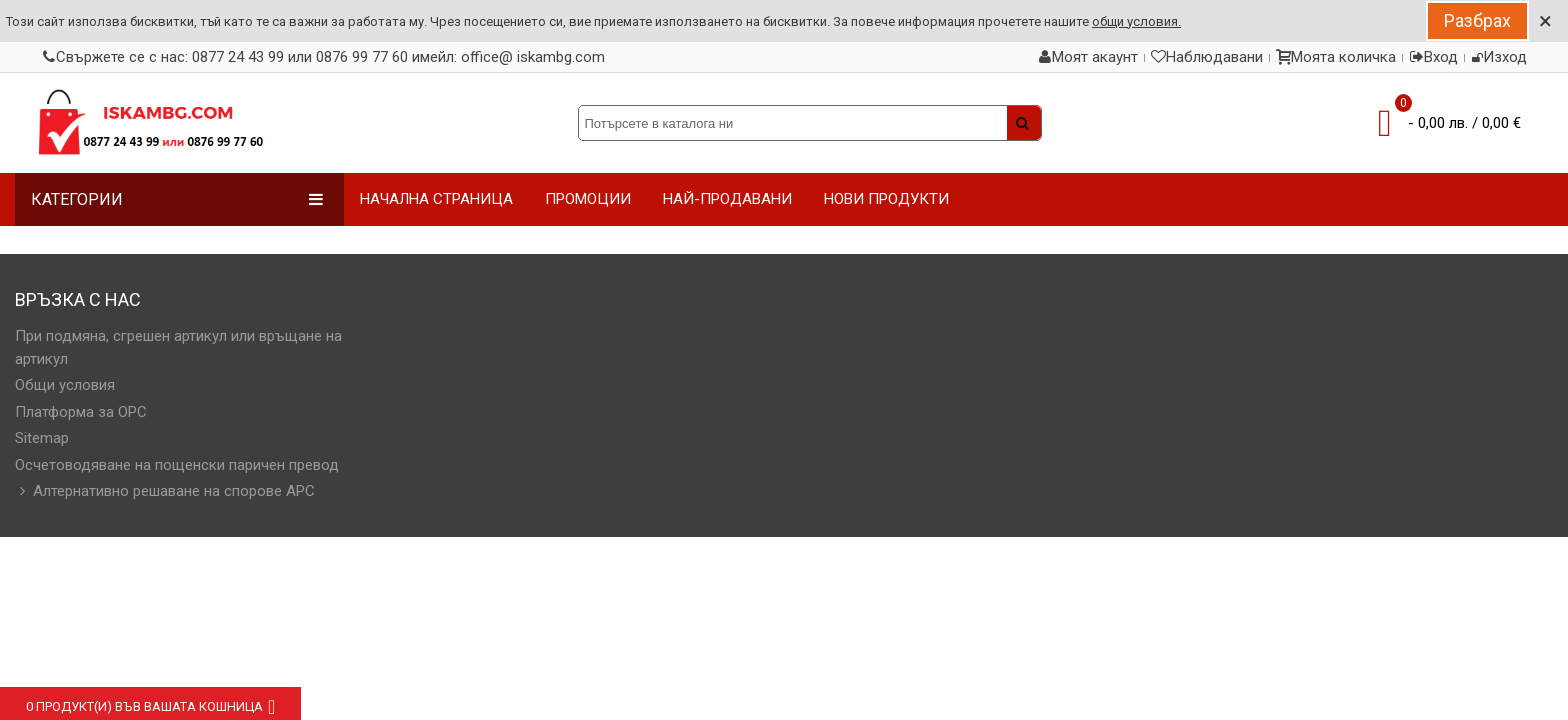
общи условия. (1136, 21)
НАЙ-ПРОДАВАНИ (727, 199)
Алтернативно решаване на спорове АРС (165, 491)
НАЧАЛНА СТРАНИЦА (436, 199)
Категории (177, 199)
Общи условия (65, 385)
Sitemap (42, 438)
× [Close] (1545, 21)
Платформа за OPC (81, 412)
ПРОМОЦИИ (588, 199)
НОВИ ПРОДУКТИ (886, 199)
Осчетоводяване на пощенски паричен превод (177, 465)
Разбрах (1477, 20)
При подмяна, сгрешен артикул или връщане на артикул (178, 347)
